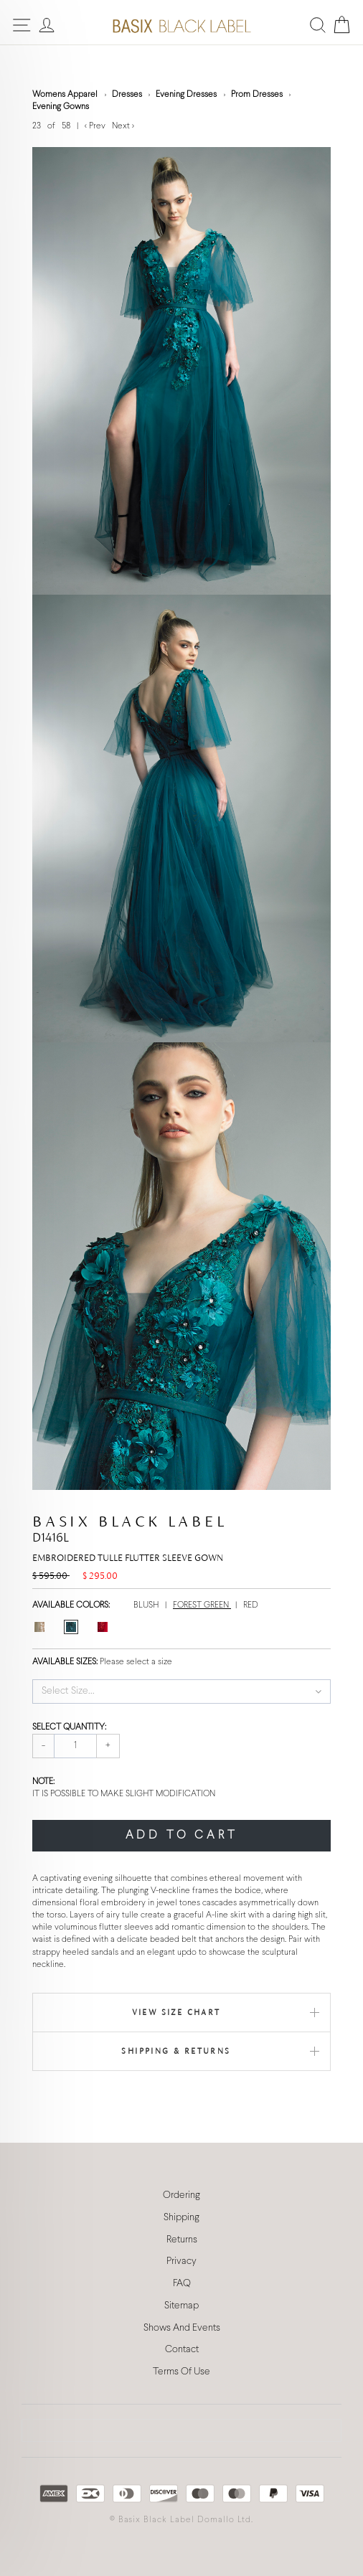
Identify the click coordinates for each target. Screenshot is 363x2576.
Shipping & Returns (175, 2051)
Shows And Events (181, 2328)
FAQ (182, 2283)
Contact (182, 2349)
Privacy (181, 2261)
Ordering (181, 2195)
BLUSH (147, 1605)
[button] (181, 1691)
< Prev (96, 126)
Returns (181, 2240)
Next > (123, 126)
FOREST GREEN (202, 1605)
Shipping (181, 2217)
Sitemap (181, 2306)
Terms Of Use (181, 2372)
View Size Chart (176, 2012)
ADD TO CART (182, 1835)
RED (250, 1605)
